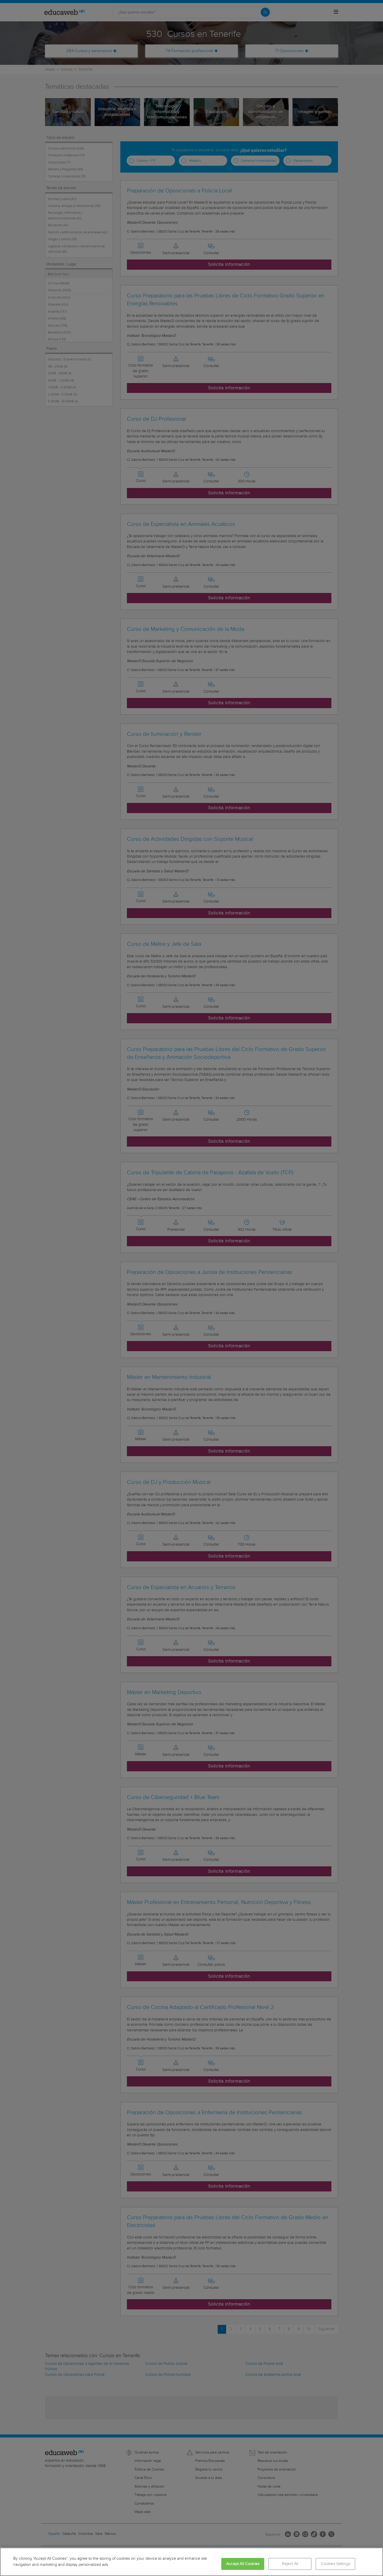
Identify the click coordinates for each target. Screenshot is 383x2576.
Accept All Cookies (242, 2564)
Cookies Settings (335, 2564)
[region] (191, 2562)
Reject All (290, 2564)
